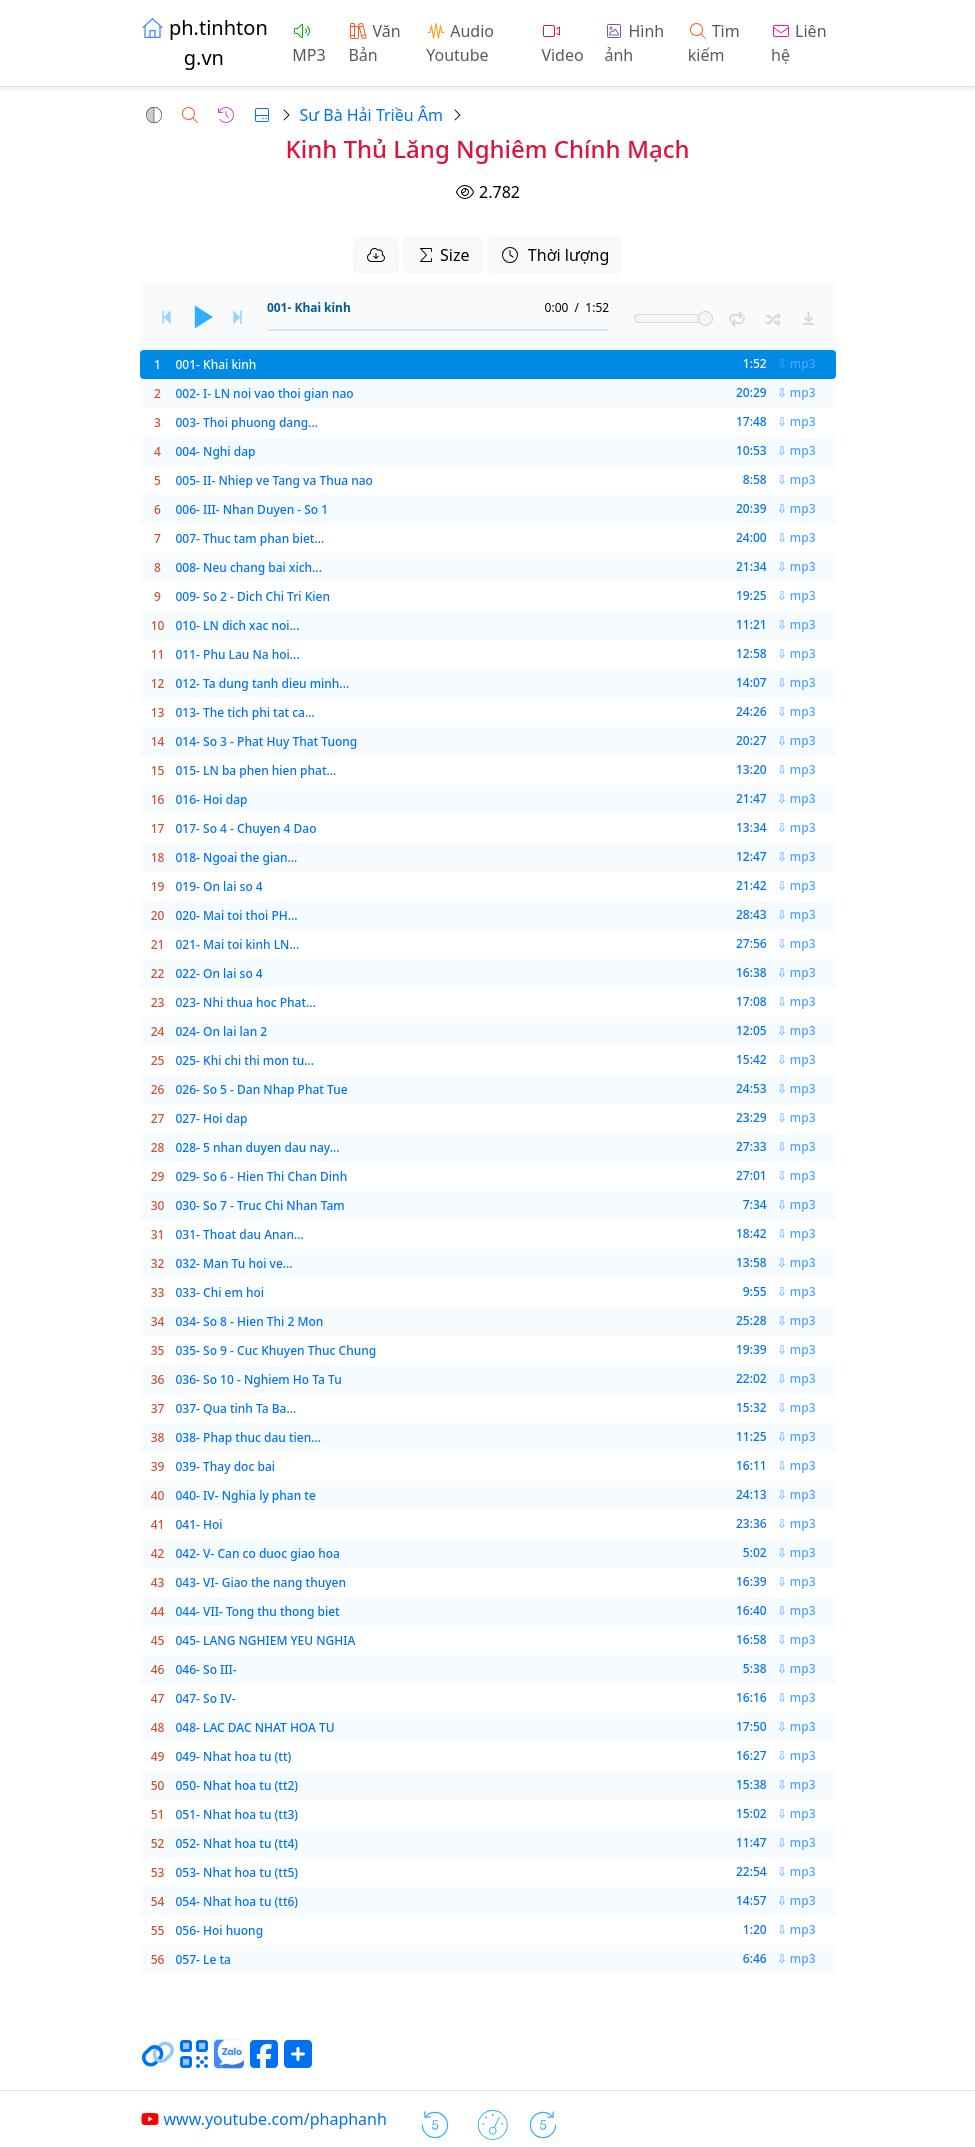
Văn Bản (374, 43)
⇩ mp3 (796, 364)
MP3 (308, 44)
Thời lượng (555, 255)
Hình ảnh (634, 43)
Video (562, 44)
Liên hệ (798, 43)
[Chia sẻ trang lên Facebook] (264, 2062)
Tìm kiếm (714, 43)
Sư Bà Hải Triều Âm (371, 115)
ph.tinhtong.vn (204, 42)
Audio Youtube (460, 43)
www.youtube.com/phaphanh (263, 2119)
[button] (154, 115)
